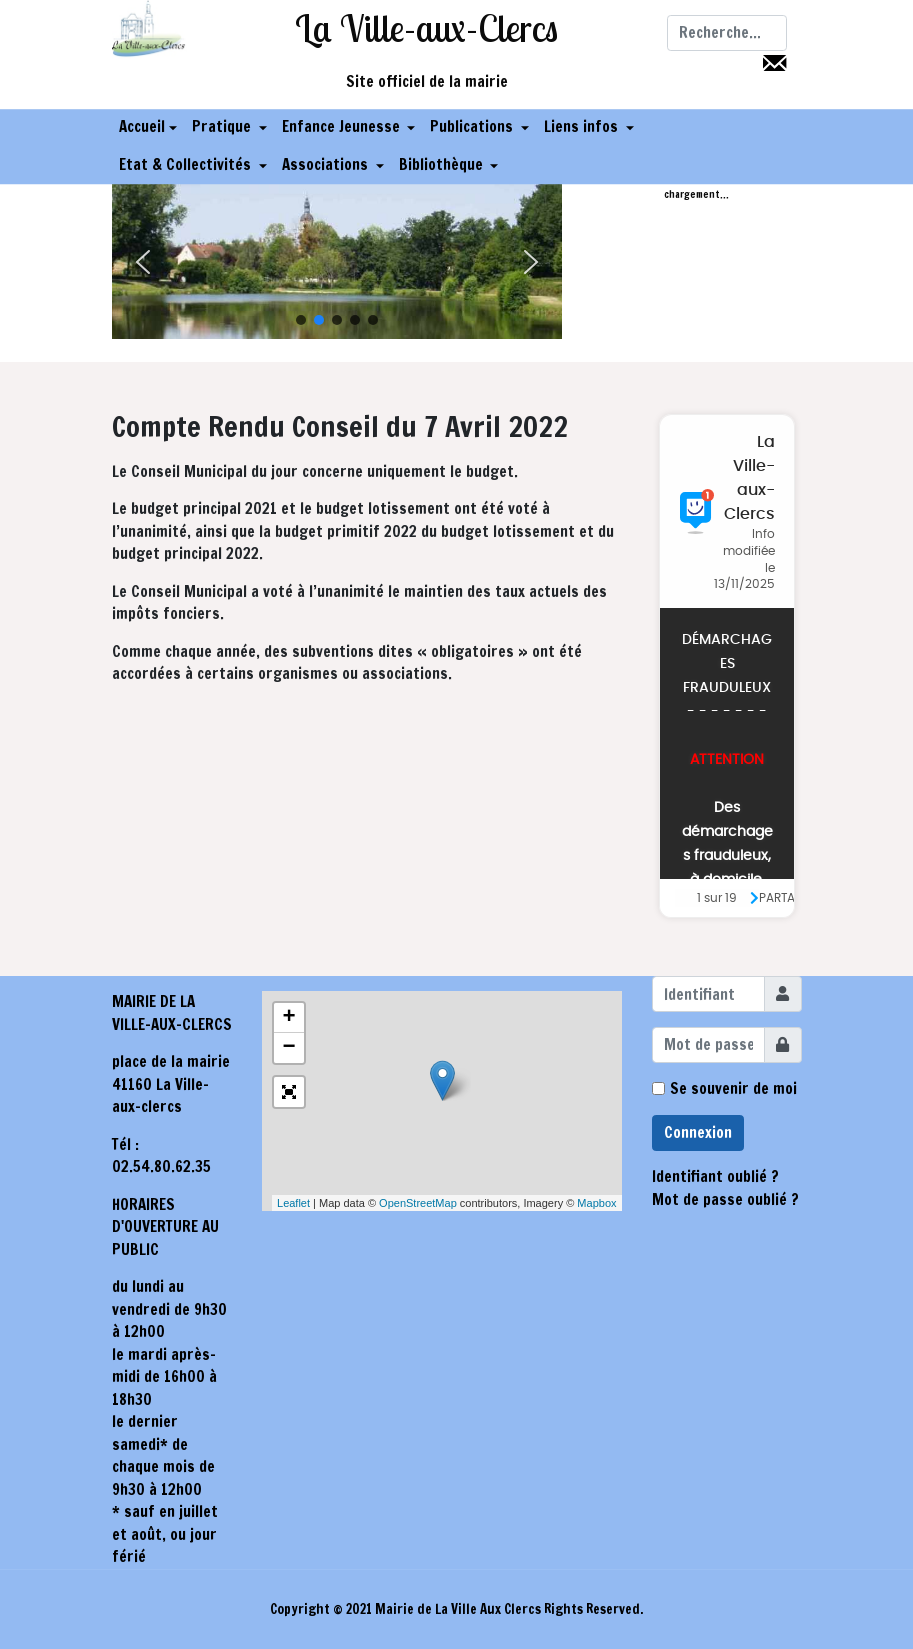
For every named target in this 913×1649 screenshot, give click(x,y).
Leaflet (293, 1203)
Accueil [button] (148, 127)
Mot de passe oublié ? (725, 1199)
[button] (229, 128)
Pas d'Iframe (727, 666)
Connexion (698, 1132)
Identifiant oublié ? (715, 1176)
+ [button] (288, 1018)
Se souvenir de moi (733, 1088)
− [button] (288, 1048)
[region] (337, 262)
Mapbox (596, 1203)
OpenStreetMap (418, 1203)
